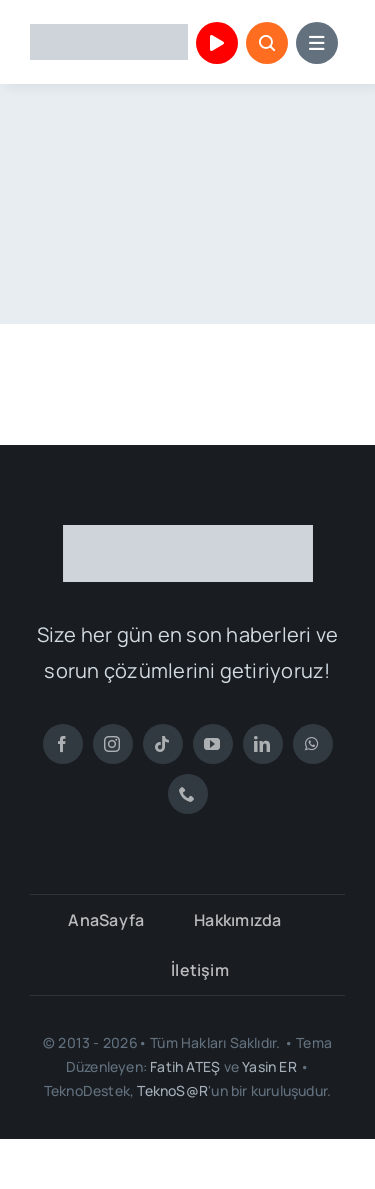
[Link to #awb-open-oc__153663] (267, 43)
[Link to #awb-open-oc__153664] (317, 43)
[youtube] (213, 744)
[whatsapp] (313, 744)
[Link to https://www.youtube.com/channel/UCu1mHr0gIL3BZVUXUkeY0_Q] (217, 43)
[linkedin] (263, 744)
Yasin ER (269, 1066)
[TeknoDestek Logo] (109, 32)
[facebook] (63, 744)
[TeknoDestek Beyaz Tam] (188, 533)
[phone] (188, 794)
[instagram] (113, 744)
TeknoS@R (172, 1090)
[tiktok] (163, 744)
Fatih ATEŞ (185, 1066)
